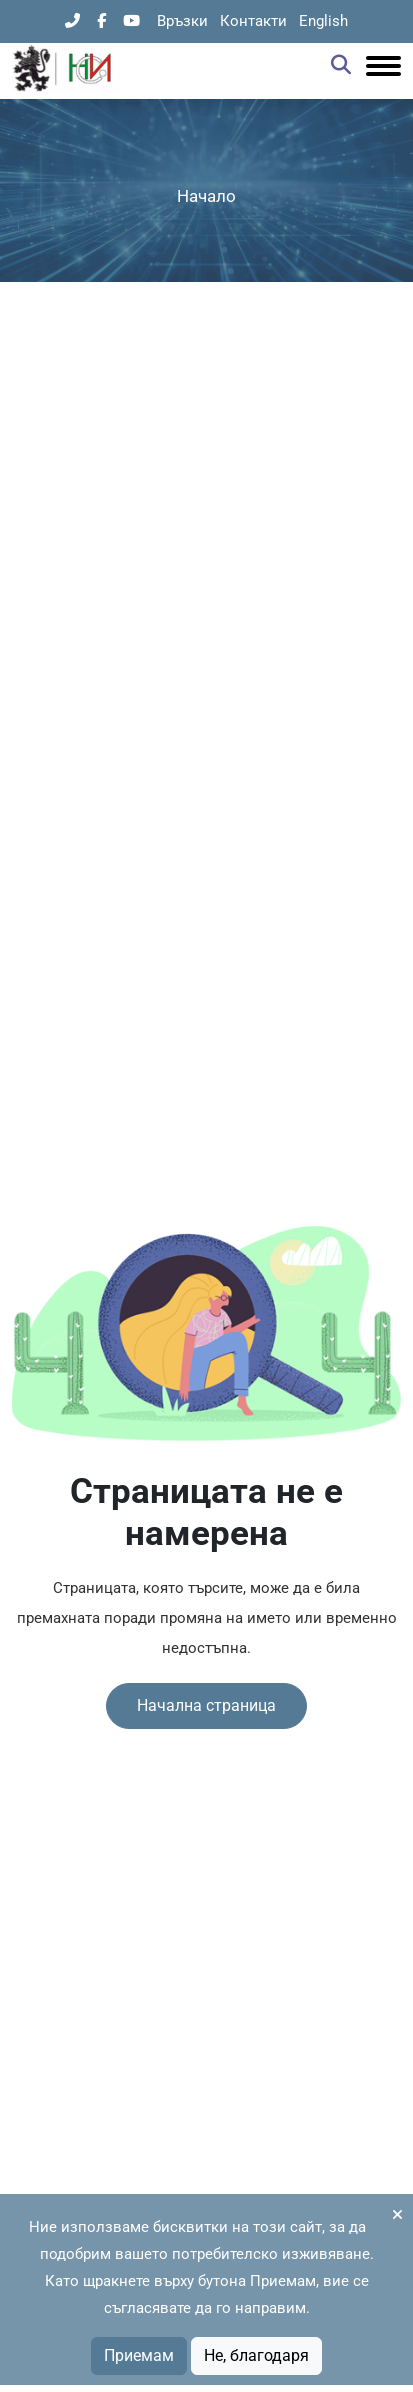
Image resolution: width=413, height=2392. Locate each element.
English (323, 21)
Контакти (253, 21)
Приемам (139, 2355)
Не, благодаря (256, 2355)
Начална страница (206, 1705)
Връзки (182, 21)
